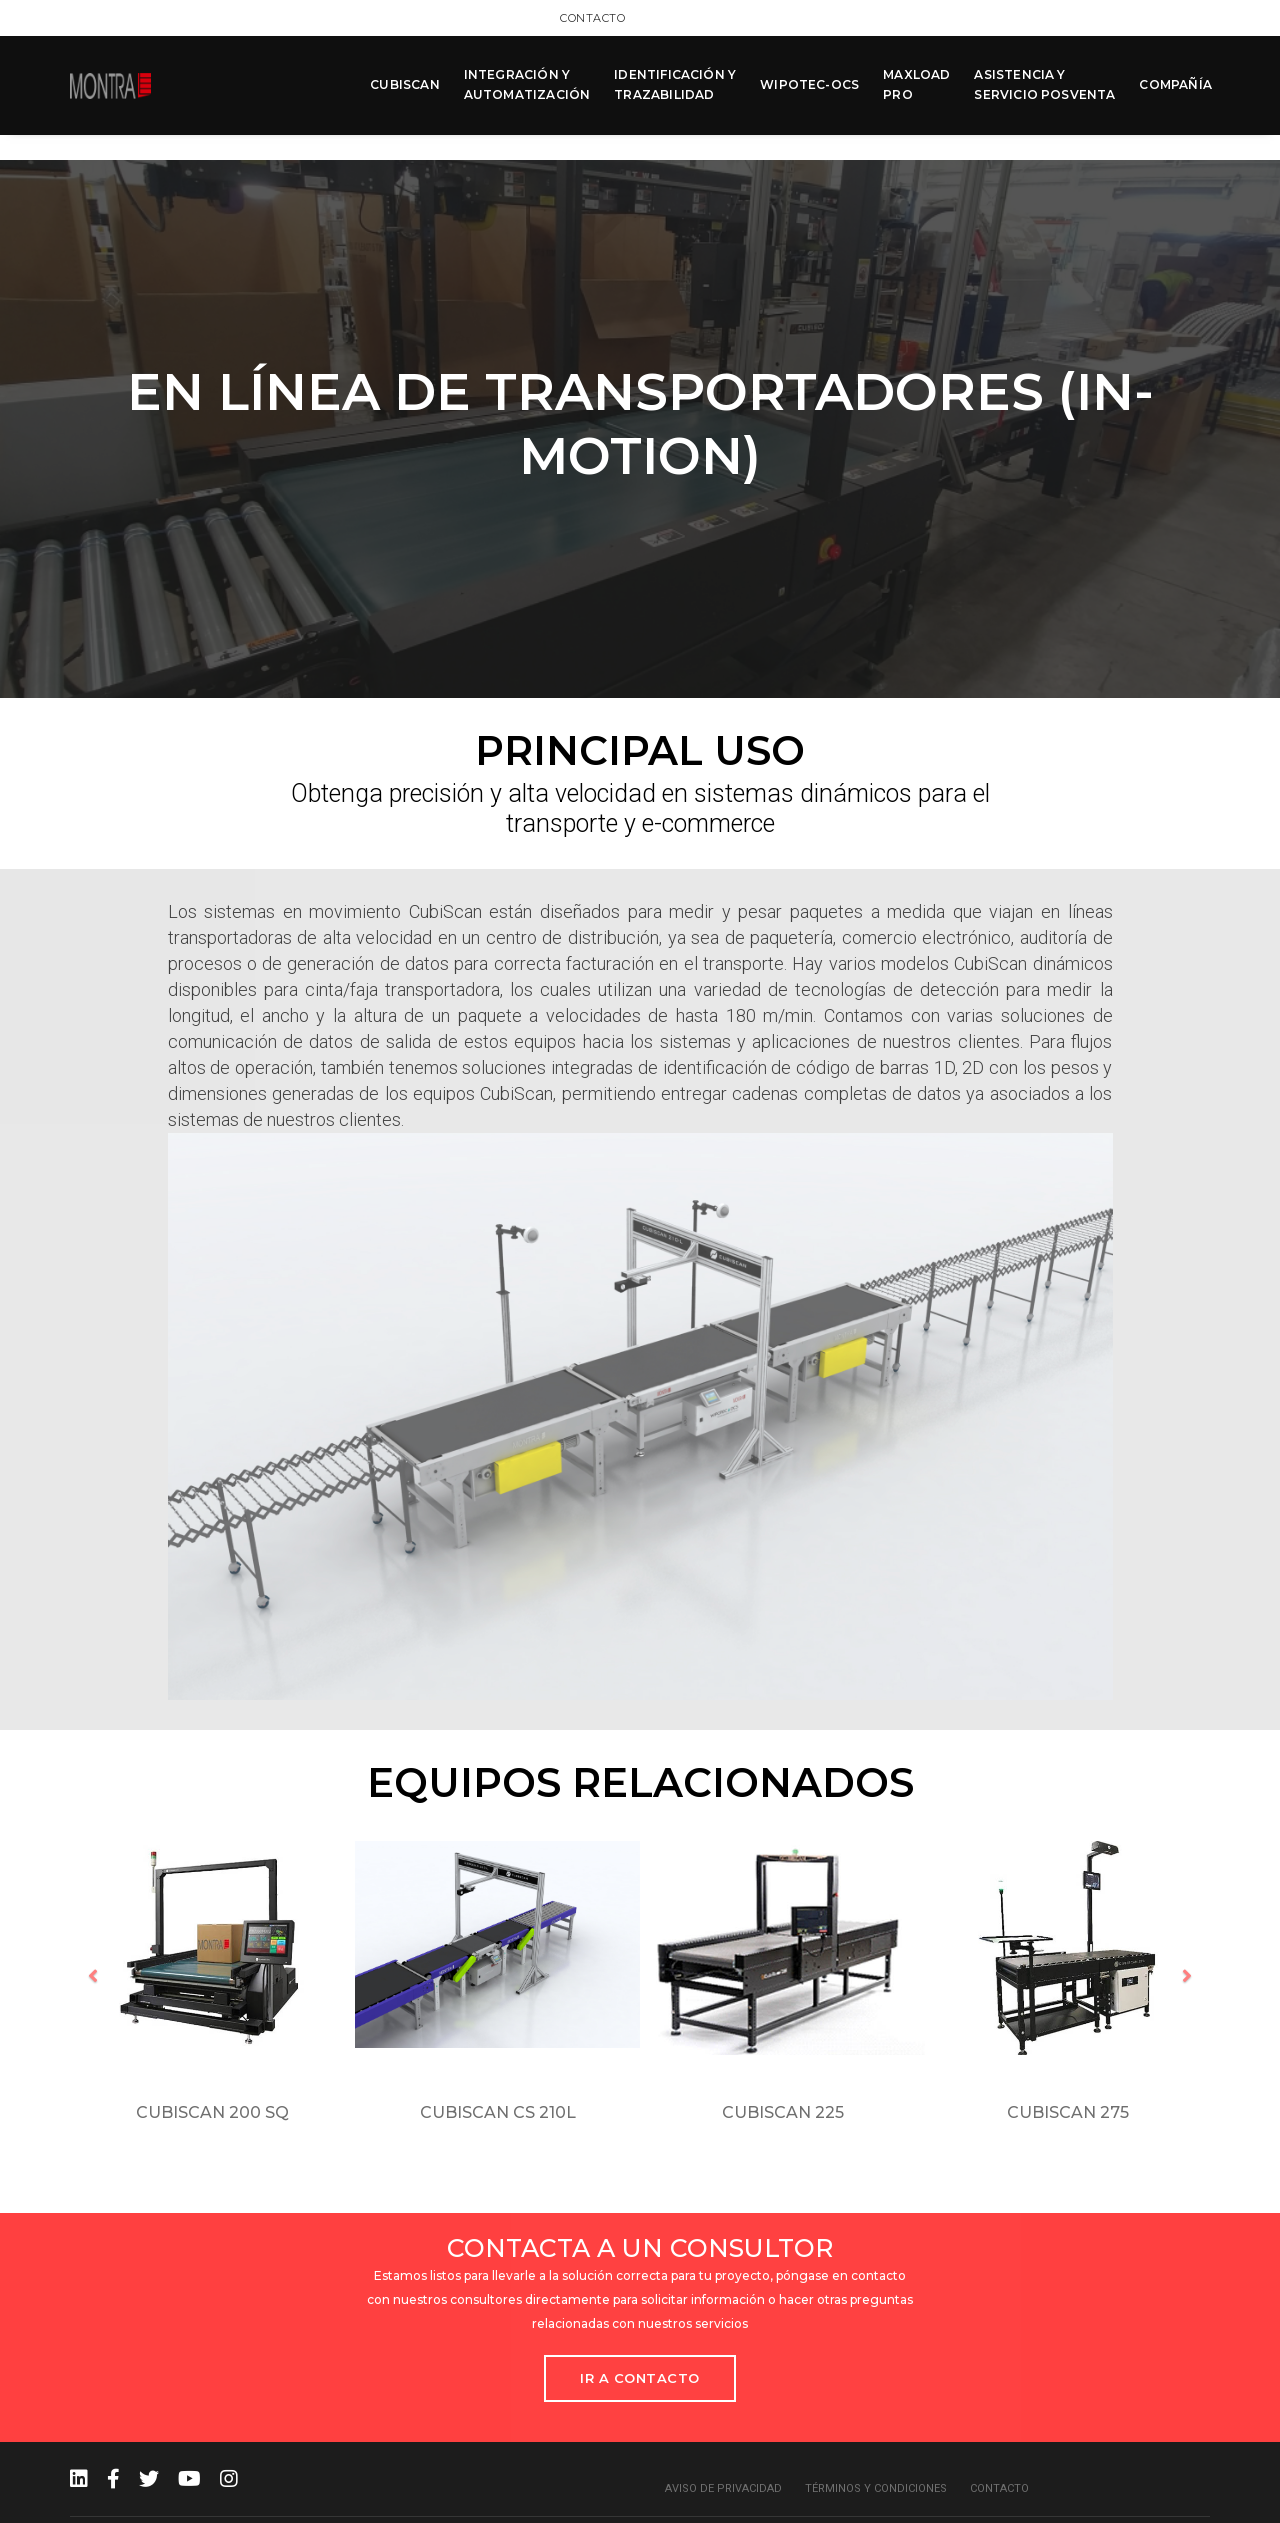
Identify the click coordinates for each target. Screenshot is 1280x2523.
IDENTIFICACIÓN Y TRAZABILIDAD (673, 81)
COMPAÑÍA (1174, 81)
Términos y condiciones (876, 2454)
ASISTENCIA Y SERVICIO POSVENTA (1042, 81)
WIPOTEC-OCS (807, 81)
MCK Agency (1175, 2503)
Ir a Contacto (640, 2344)
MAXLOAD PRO (914, 81)
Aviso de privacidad (723, 2454)
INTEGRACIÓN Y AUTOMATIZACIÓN (525, 81)
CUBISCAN (402, 81)
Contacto (1177, 17)
